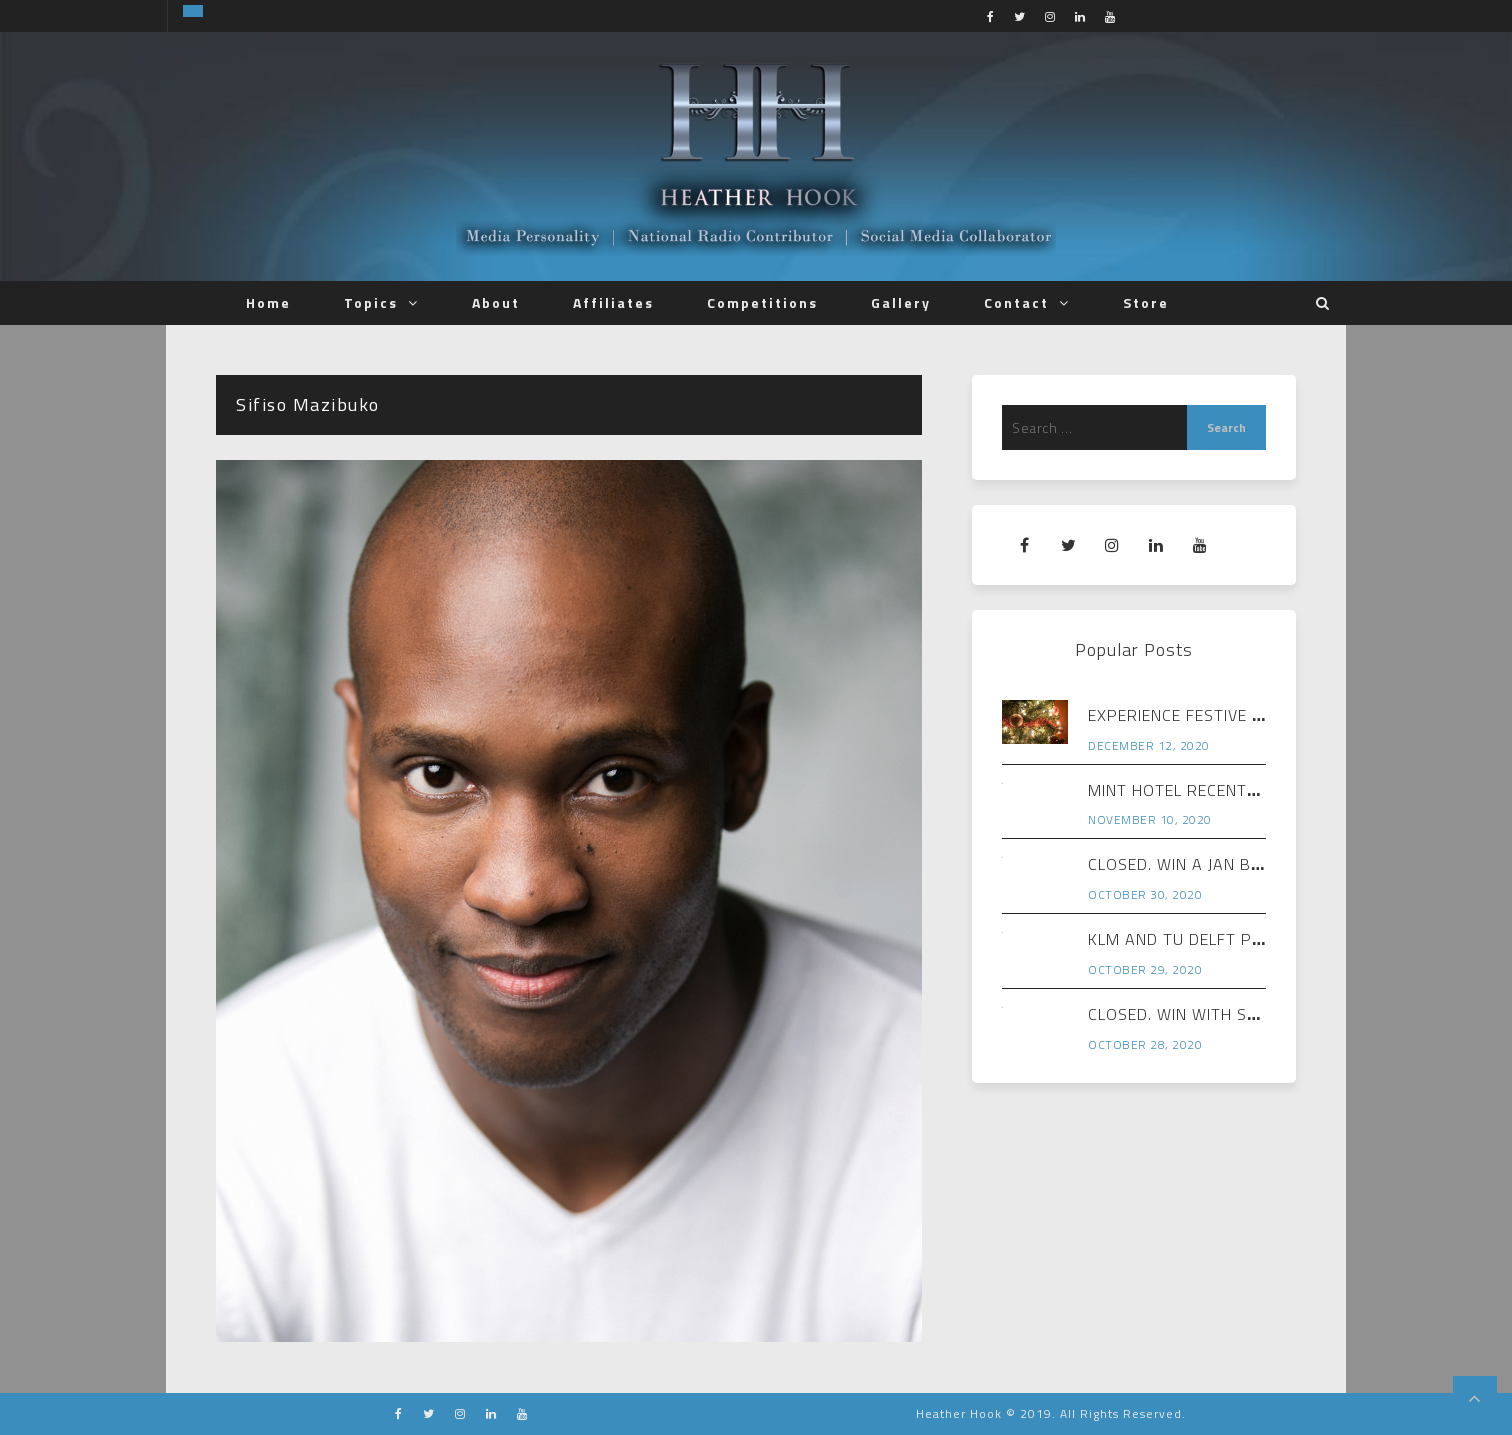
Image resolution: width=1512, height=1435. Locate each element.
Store (1146, 302)
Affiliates (613, 302)
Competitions (762, 302)
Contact (1016, 302)
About (496, 302)
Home (268, 302)
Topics (371, 302)
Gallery (901, 302)
